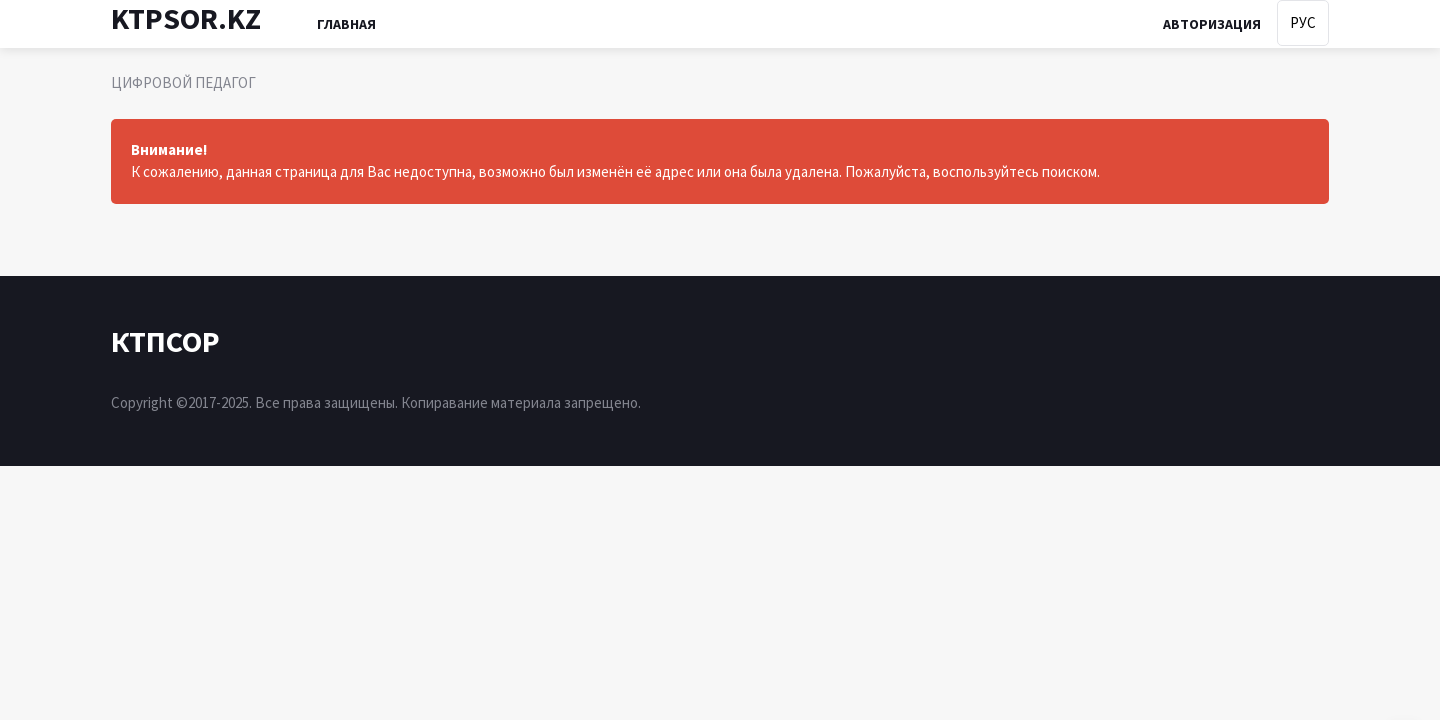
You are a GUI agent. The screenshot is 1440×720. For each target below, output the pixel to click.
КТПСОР (165, 341)
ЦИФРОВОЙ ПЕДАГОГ (183, 82)
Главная (346, 24)
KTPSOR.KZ (186, 18)
